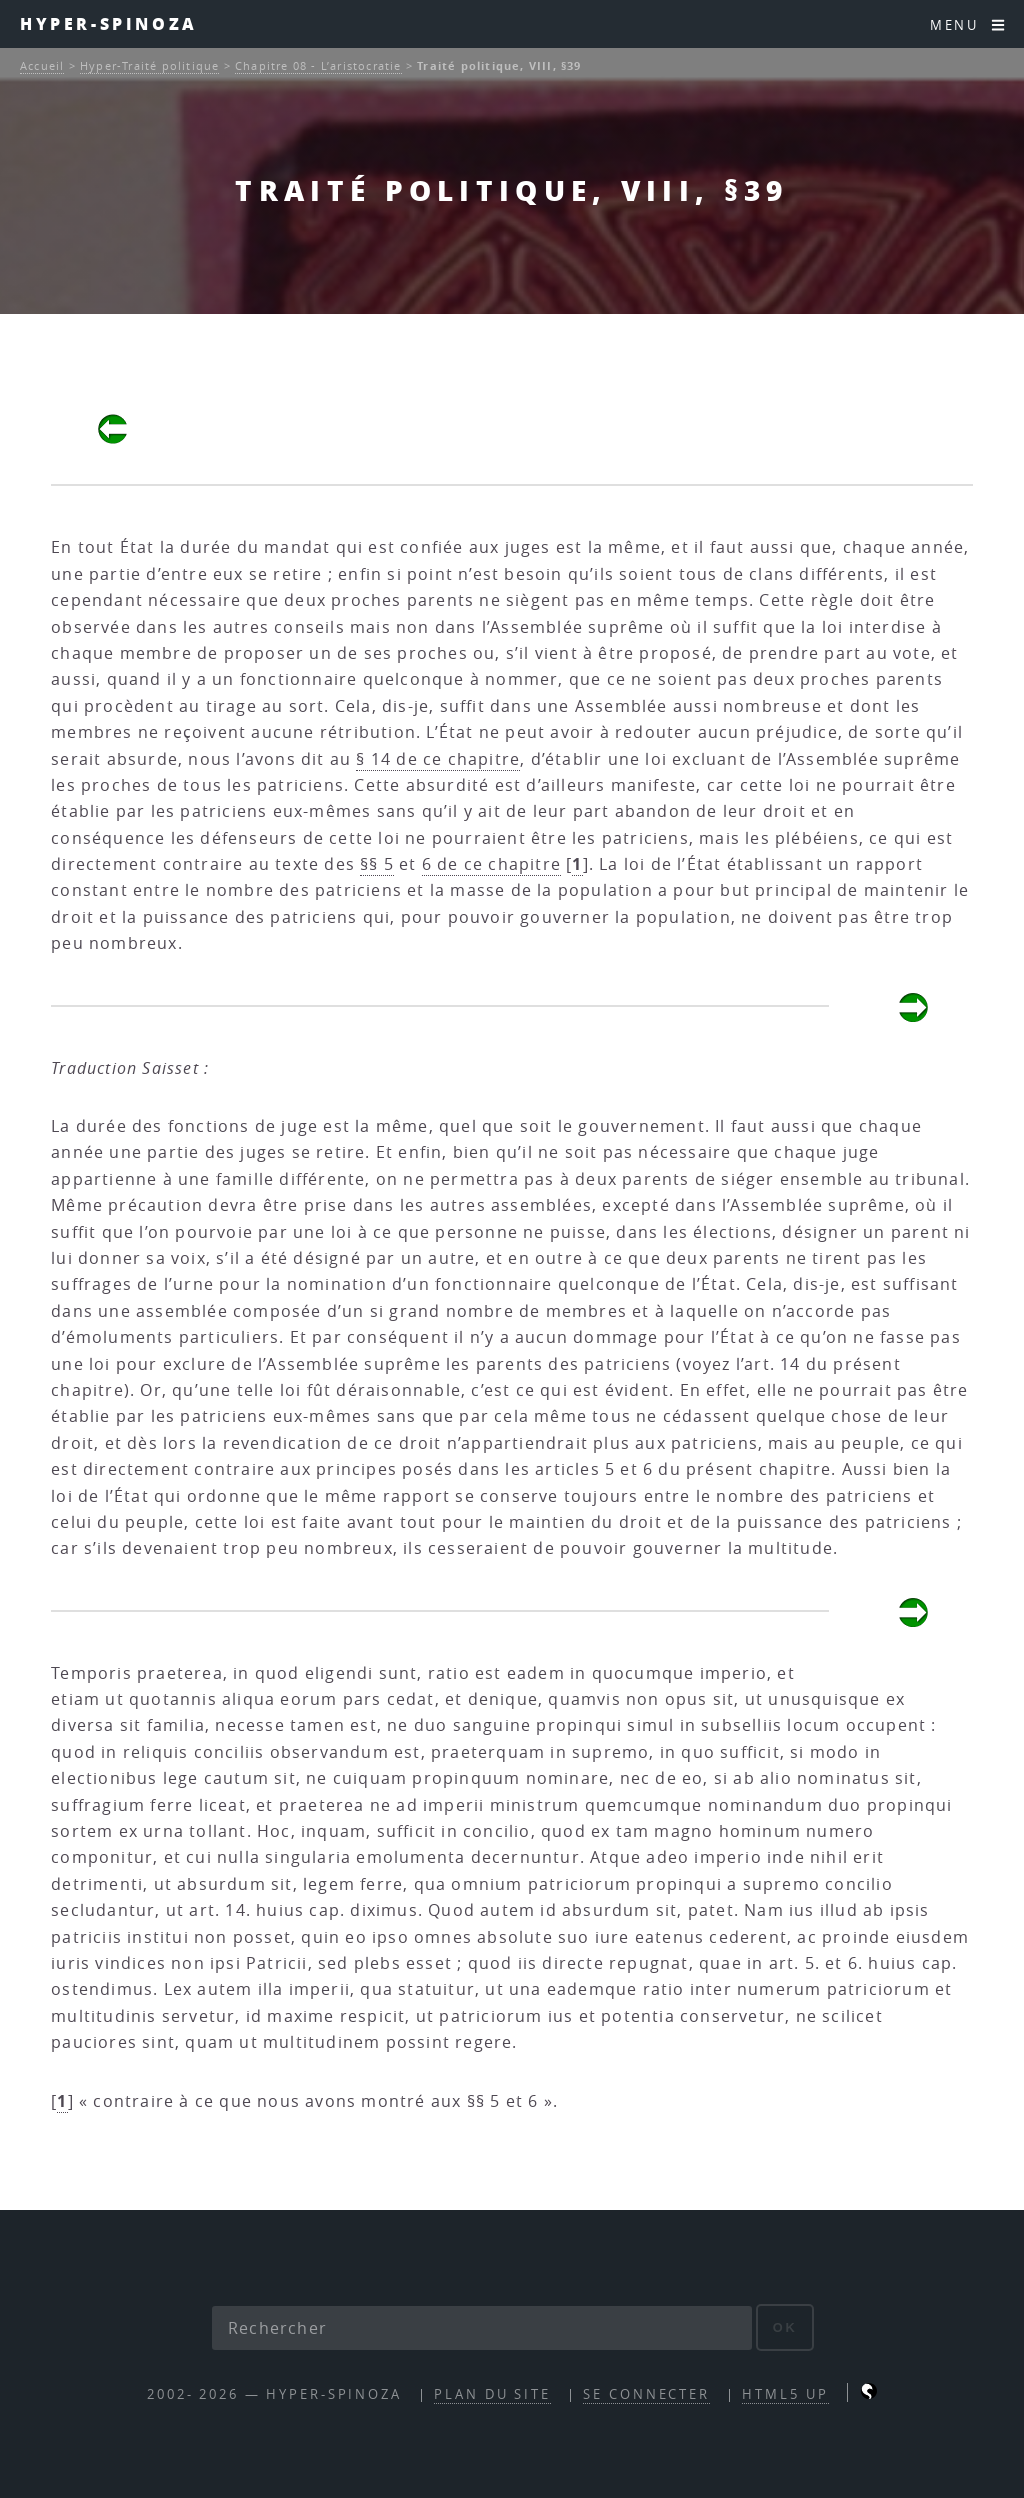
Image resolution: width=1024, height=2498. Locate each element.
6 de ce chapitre (491, 864)
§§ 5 (377, 864)
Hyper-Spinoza (109, 23)
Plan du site (492, 2394)
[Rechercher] (482, 2328)
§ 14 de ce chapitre (438, 759)
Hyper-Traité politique (149, 65)
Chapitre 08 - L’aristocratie (318, 65)
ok (785, 2327)
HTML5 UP (785, 2394)
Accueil (42, 65)
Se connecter (646, 2394)
